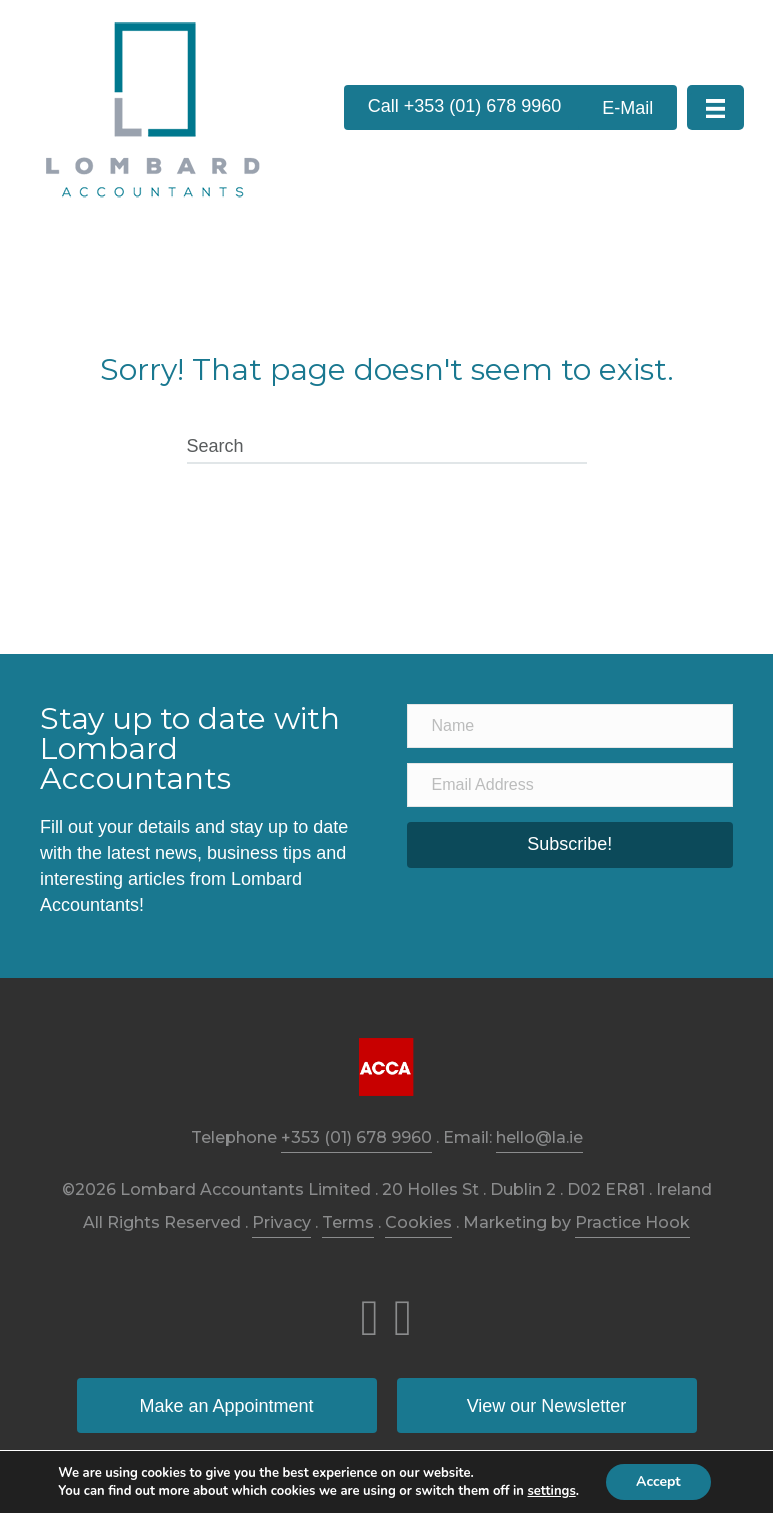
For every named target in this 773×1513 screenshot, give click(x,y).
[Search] (387, 447)
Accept (658, 1481)
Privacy (281, 1222)
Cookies (418, 1222)
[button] (465, 107)
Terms (348, 1222)
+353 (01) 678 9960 (356, 1137)
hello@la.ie (539, 1137)
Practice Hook (632, 1222)
